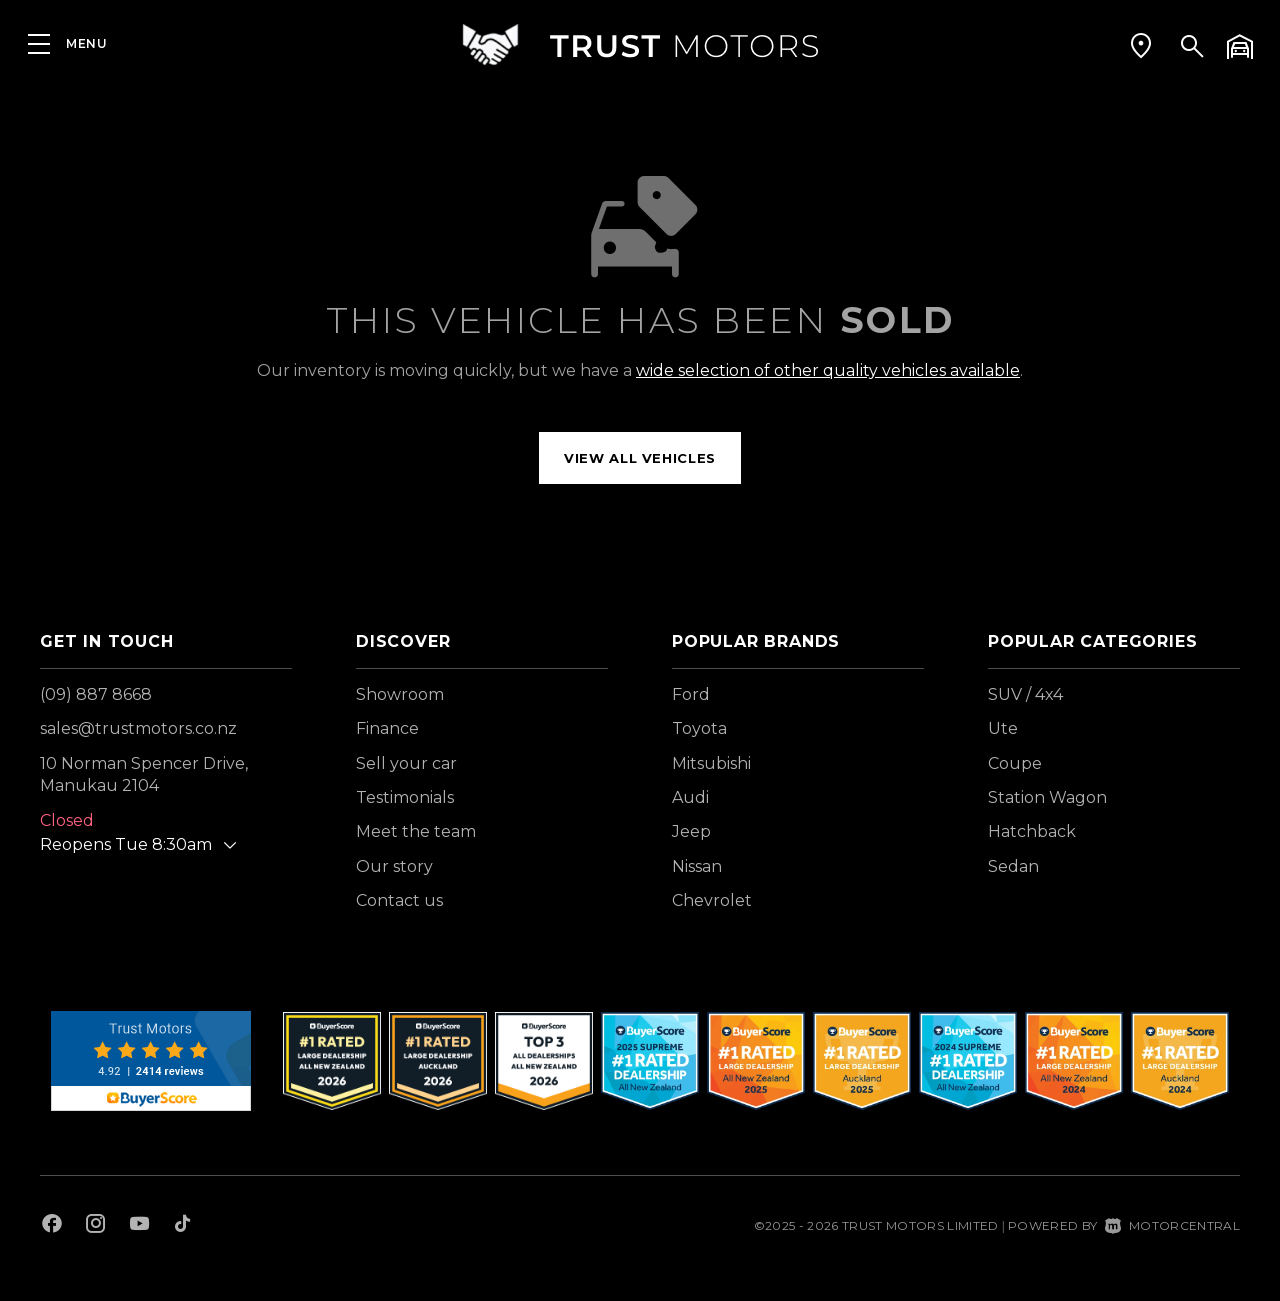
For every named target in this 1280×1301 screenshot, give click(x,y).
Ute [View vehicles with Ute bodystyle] (1003, 728)
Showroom (400, 694)
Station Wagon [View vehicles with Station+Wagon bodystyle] (1047, 797)
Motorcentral (1172, 1225)
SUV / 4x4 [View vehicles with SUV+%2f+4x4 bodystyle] (1025, 694)
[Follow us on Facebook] (52, 1226)
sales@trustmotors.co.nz (138, 728)
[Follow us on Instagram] (96, 1226)
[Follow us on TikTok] (182, 1226)
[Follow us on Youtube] (139, 1226)
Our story (394, 866)
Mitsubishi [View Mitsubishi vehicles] (711, 763)
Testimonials (405, 797)
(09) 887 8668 (96, 694)
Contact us (399, 900)
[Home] (640, 44)
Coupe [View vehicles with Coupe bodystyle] (1015, 763)
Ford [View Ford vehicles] (691, 694)
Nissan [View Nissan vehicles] (697, 866)
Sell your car (406, 763)
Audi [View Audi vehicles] (690, 797)
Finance (387, 728)
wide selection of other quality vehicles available (828, 370)
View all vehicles (640, 458)
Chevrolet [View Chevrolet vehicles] (712, 900)
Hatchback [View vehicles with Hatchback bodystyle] (1032, 831)
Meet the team (416, 831)
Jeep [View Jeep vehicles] (691, 831)
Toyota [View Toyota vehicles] (699, 728)
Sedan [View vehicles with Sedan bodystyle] (1013, 866)
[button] (1141, 45)
